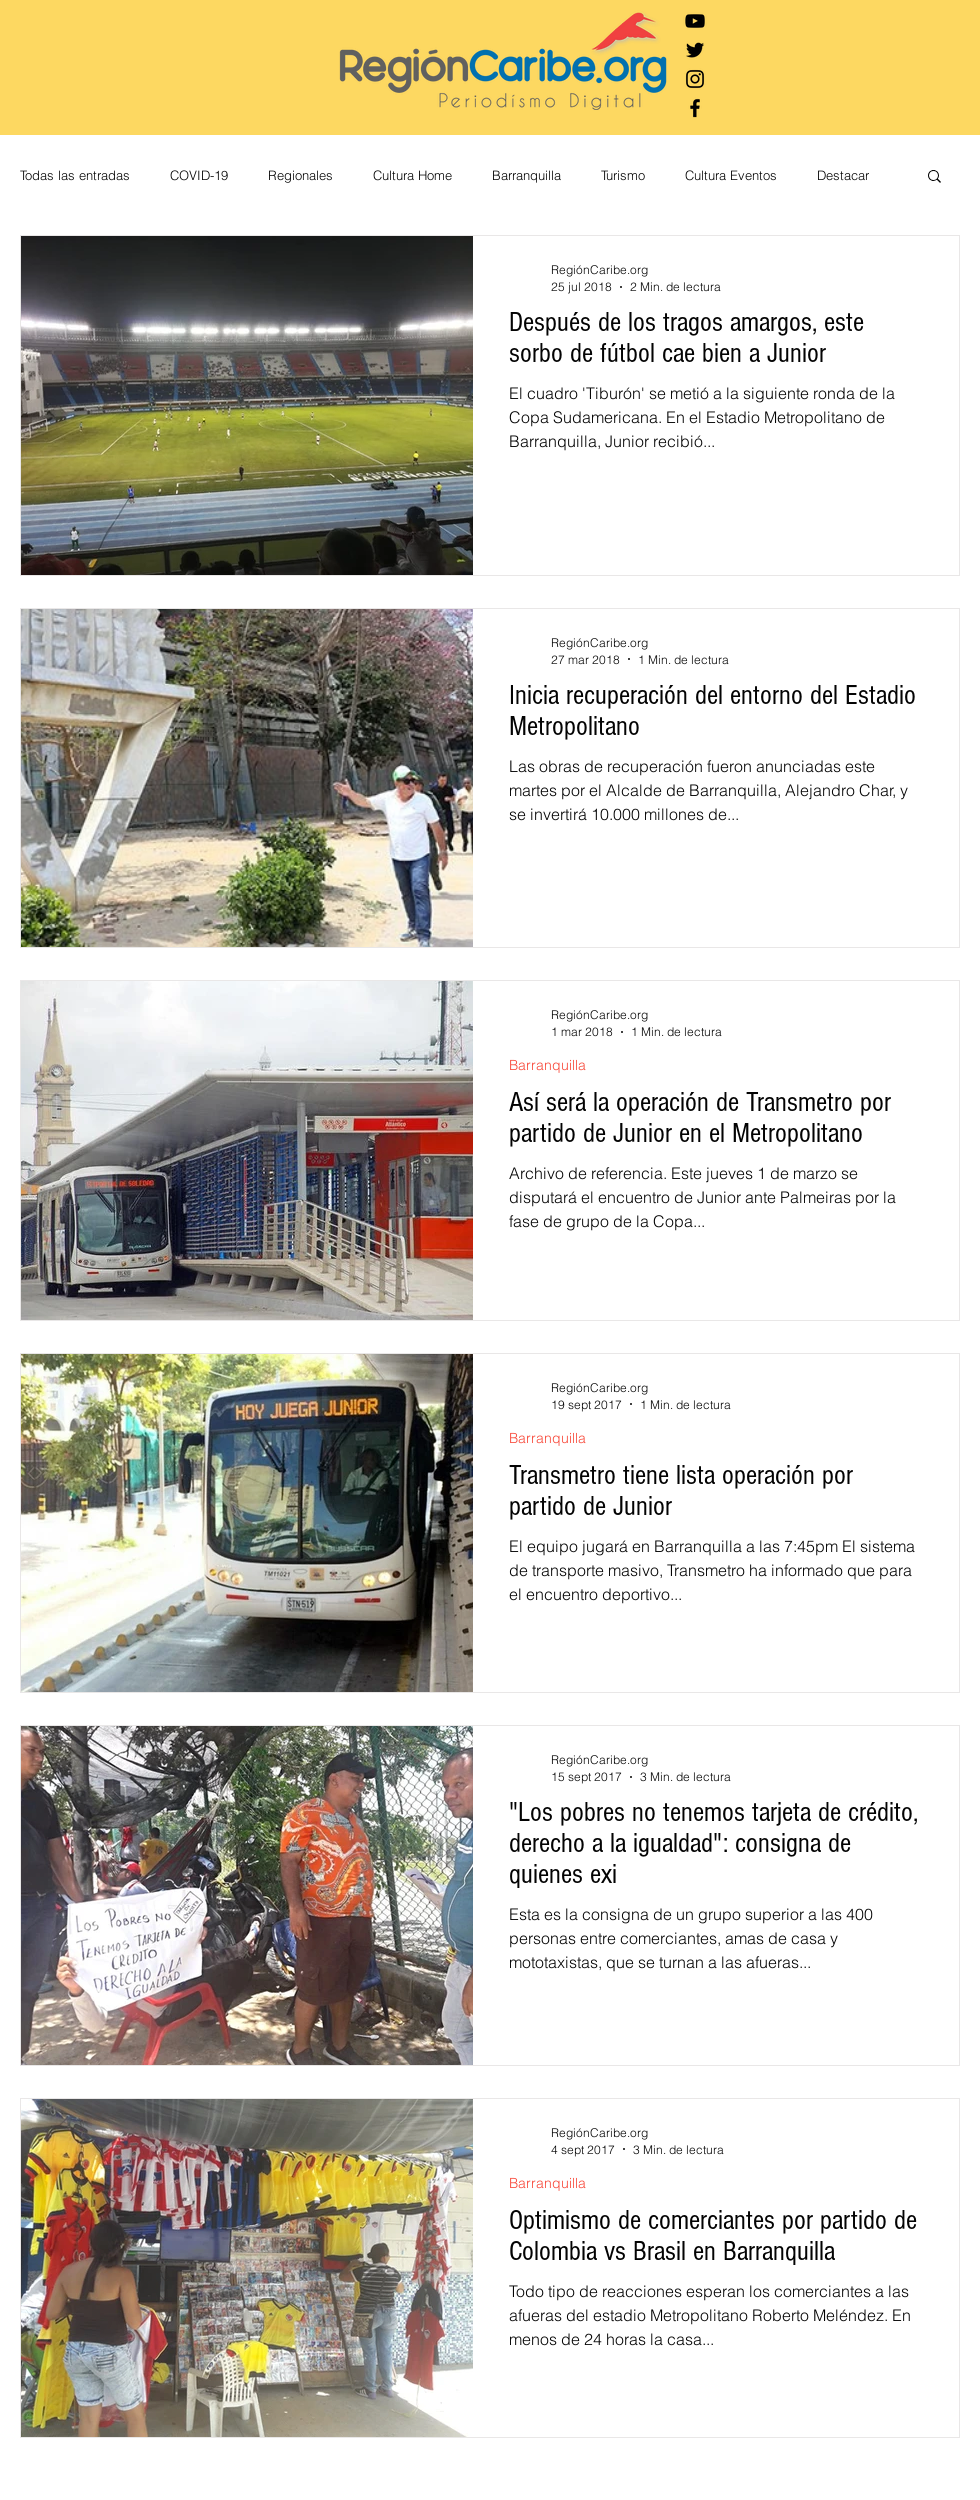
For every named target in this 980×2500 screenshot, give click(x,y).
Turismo (623, 175)
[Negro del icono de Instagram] (695, 79)
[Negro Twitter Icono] (695, 50)
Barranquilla (526, 175)
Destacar (843, 175)
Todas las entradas (75, 175)
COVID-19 (199, 175)
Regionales (300, 175)
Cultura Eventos (731, 175)
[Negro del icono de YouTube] (695, 21)
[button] (934, 177)
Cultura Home (412, 175)
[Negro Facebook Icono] (695, 108)
